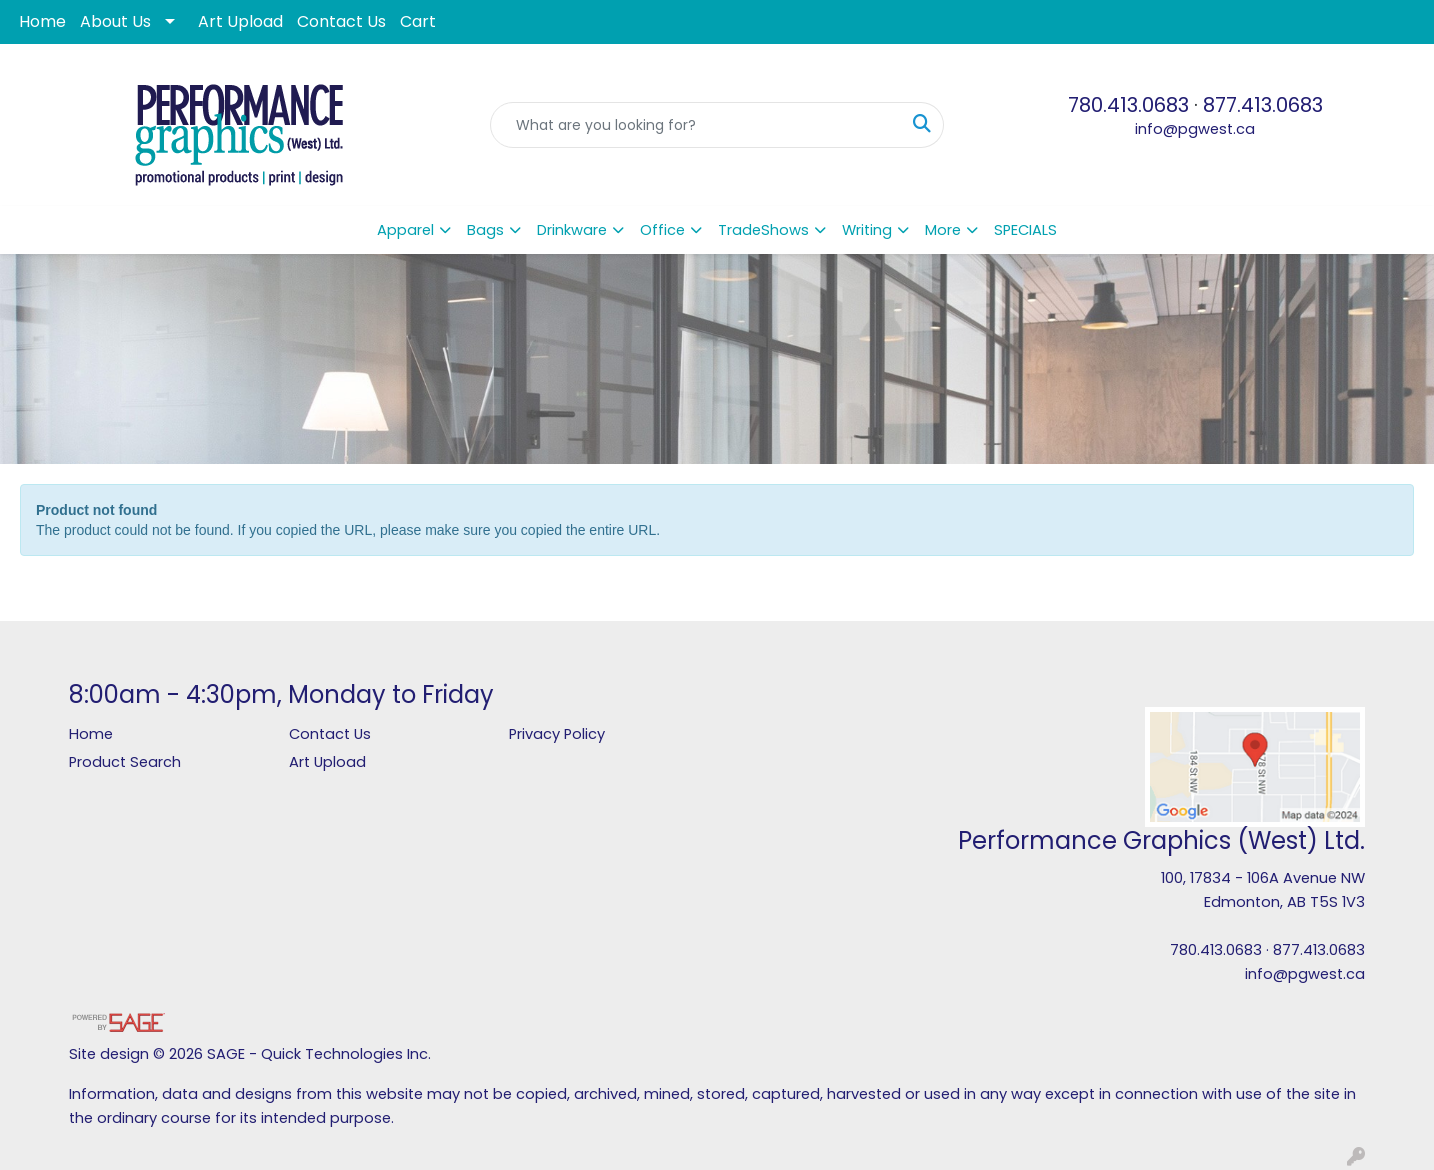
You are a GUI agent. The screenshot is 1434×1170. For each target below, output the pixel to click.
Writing (867, 230)
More (943, 230)
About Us (115, 21)
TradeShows (763, 230)
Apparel (405, 230)
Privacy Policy (557, 734)
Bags (485, 230)
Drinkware (572, 230)
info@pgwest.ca (1195, 129)
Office (662, 230)
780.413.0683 (1128, 105)
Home (42, 21)
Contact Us (341, 21)
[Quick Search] (696, 125)
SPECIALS (1025, 230)
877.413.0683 (1263, 105)
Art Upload (240, 21)
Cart (418, 21)
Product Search (125, 762)
